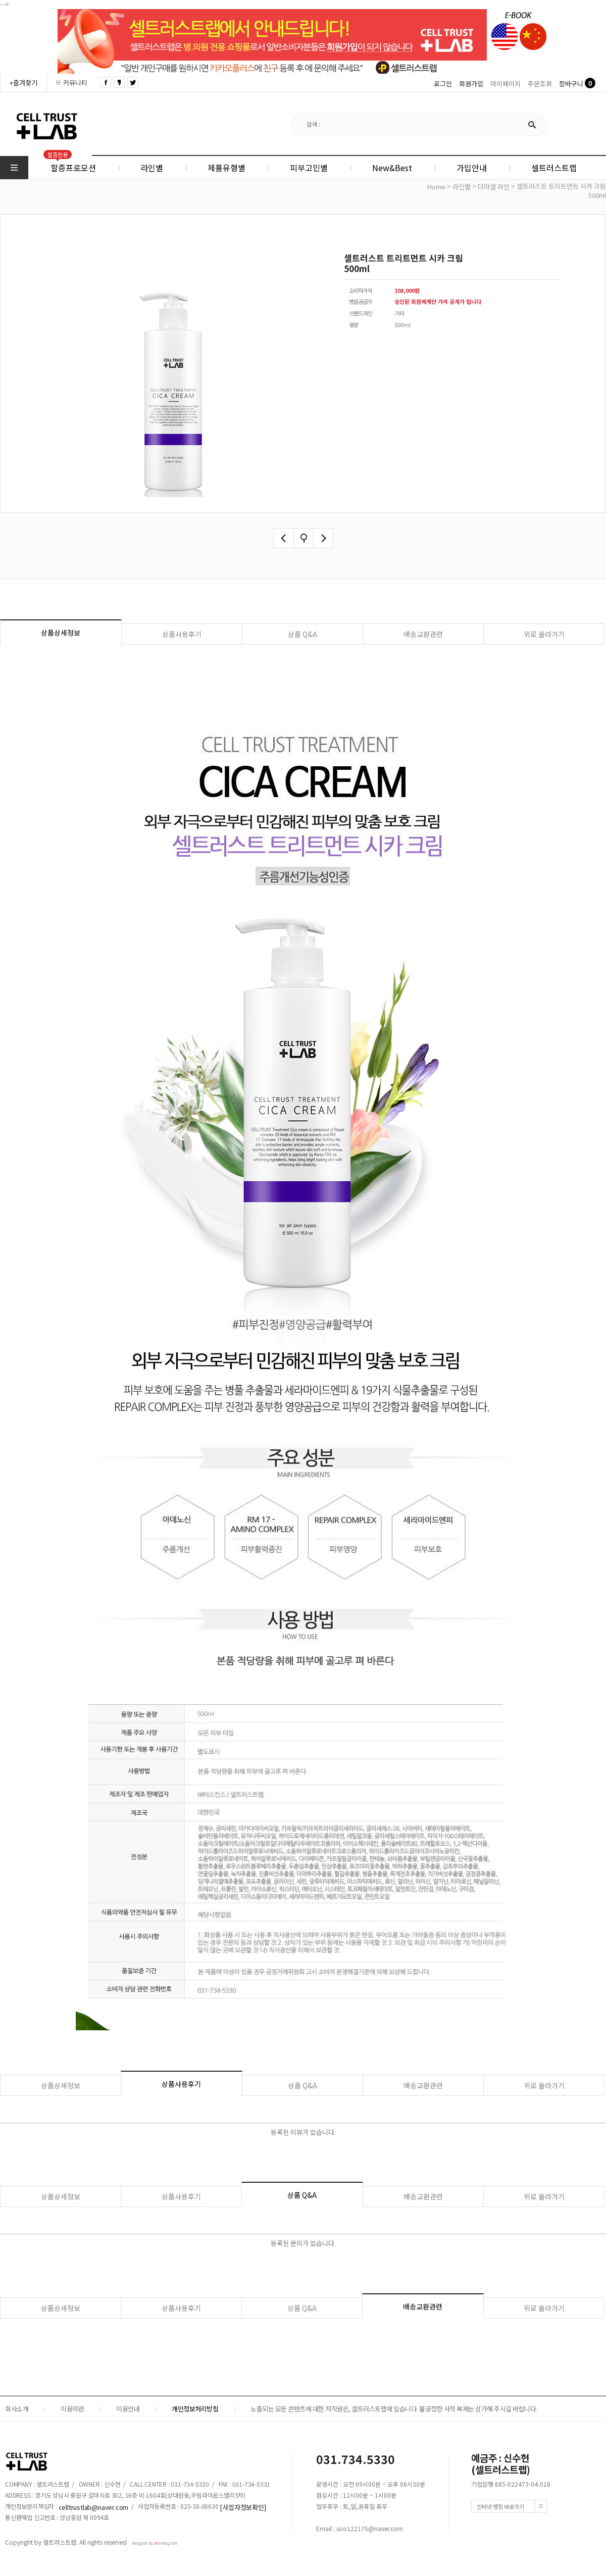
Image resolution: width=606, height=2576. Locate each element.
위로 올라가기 (544, 634)
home (436, 187)
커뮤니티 (75, 82)
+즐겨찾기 (23, 82)
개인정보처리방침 (195, 2408)
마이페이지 (505, 83)
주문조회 (540, 83)
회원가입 (471, 83)
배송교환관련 (423, 634)
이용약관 (72, 2408)
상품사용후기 (181, 634)
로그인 (443, 83)
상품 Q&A (302, 634)
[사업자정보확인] (243, 2506)
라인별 (461, 187)
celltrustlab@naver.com (94, 2506)
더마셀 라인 (494, 187)
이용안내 (127, 2408)
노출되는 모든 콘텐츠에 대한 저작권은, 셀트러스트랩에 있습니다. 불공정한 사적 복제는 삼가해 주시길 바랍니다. (393, 2408)
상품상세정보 (60, 632)
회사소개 (16, 2408)
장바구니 (571, 83)
